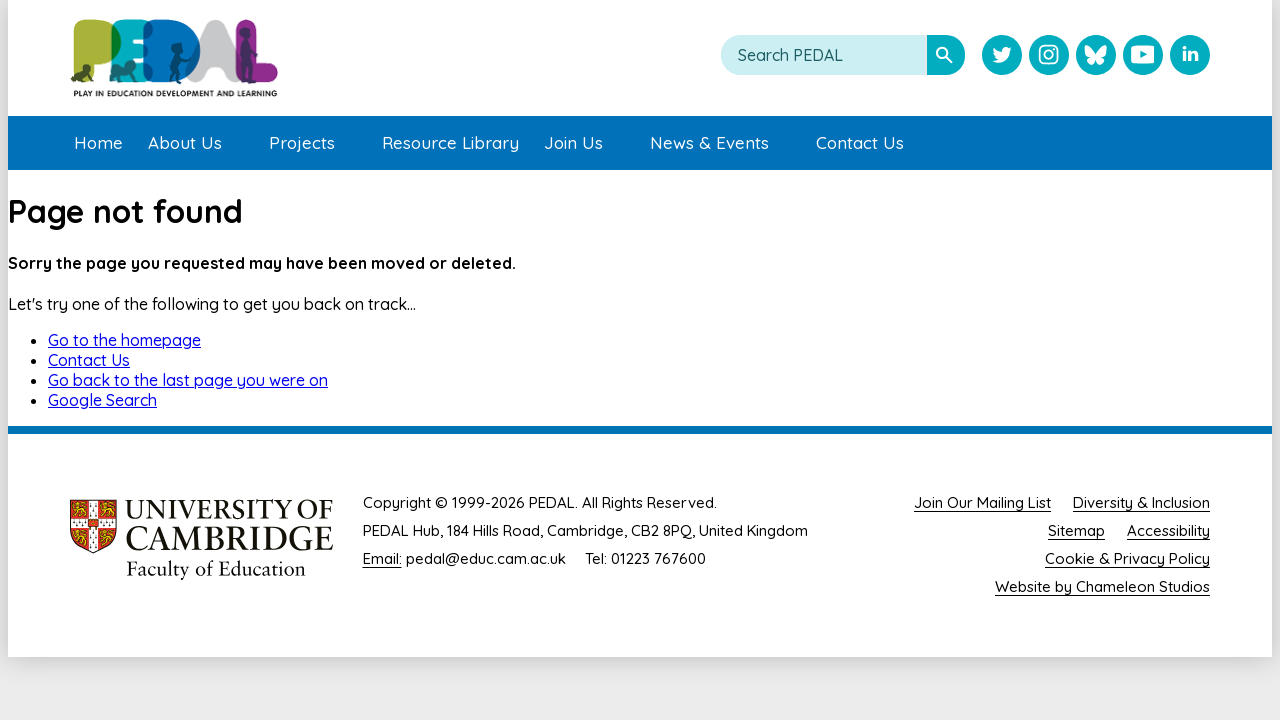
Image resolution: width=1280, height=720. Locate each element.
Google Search (102, 400)
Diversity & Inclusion (1141, 502)
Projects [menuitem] (302, 142)
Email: (382, 558)
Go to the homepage (124, 340)
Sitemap (1076, 530)
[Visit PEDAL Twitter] (1002, 57)
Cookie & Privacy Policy (1127, 558)
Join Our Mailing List (982, 502)
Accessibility (1168, 530)
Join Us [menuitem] (573, 142)
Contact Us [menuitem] (860, 142)
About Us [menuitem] (185, 142)
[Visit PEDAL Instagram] (1049, 57)
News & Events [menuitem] (709, 142)
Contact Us (89, 360)
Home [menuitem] (98, 142)
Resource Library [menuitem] (450, 142)
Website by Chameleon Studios (1102, 586)
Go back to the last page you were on (188, 380)
